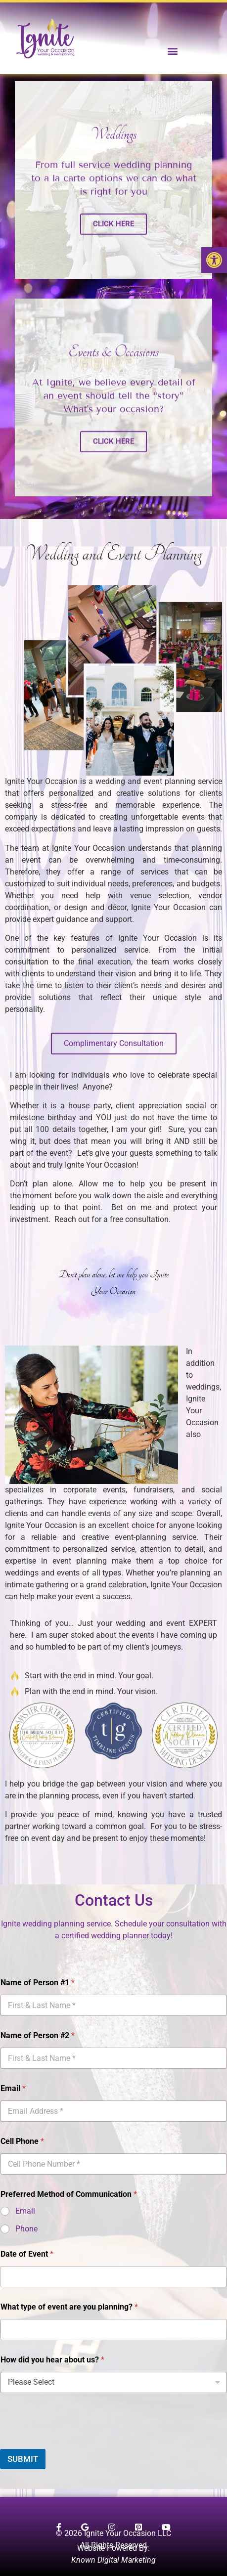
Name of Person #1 (37, 1982)
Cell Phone (22, 2141)
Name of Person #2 (37, 2035)
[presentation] (75, 2442)
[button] (214, 260)
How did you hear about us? (52, 2359)
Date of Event (26, 2254)
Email (13, 2088)
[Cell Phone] (113, 2164)
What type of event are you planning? (69, 2307)
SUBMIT (22, 2459)
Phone (26, 2228)
